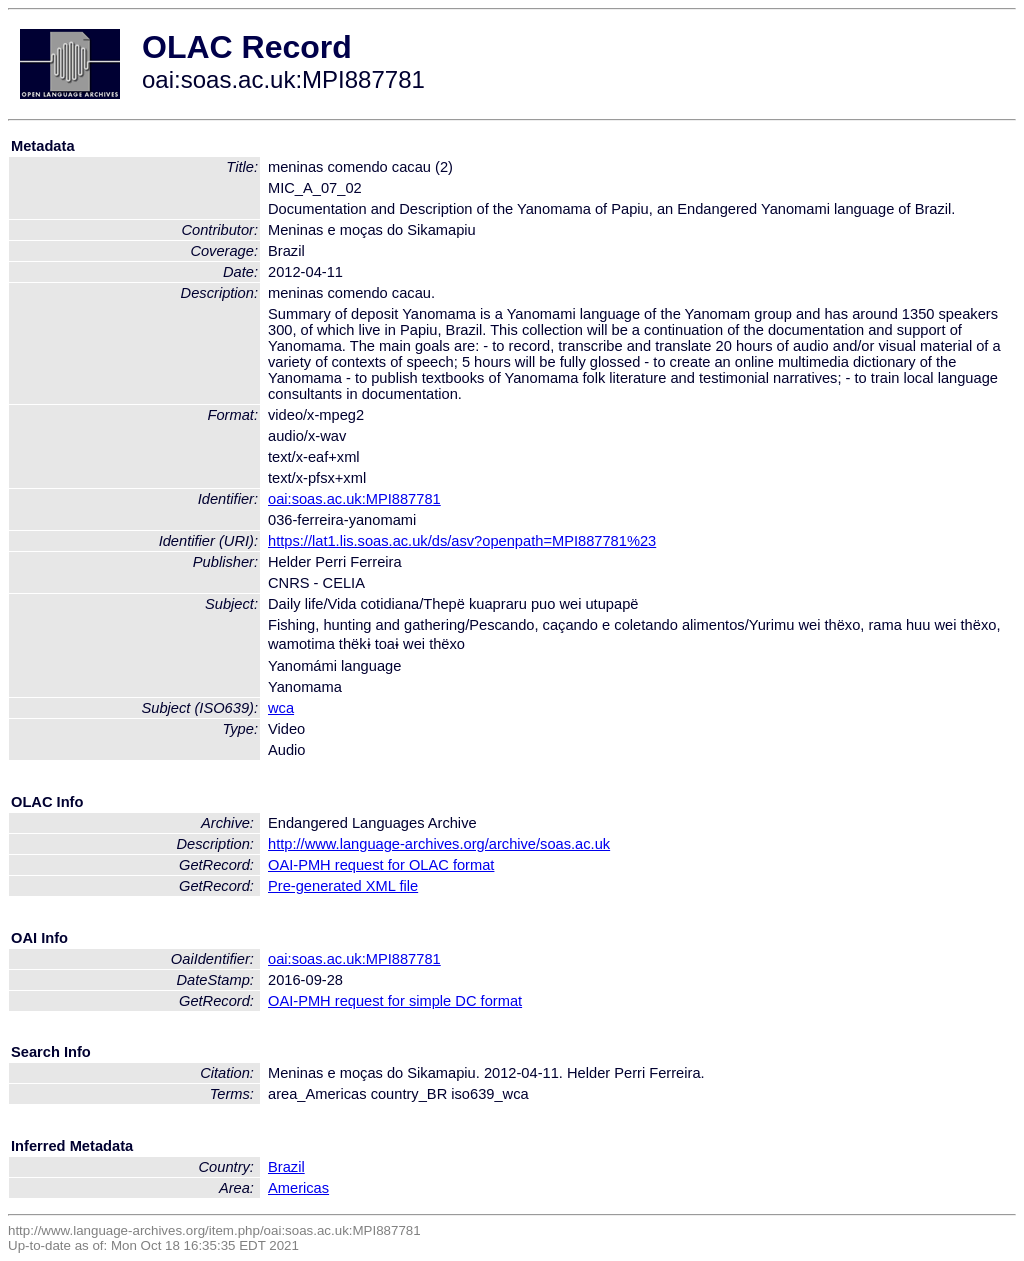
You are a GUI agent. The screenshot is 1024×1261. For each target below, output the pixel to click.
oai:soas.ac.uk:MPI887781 (354, 499)
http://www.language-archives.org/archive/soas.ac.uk (439, 844)
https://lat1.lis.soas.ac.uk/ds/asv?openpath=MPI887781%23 (462, 541)
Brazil (286, 1167)
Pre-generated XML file (343, 886)
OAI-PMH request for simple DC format (395, 1001)
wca (281, 708)
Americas (298, 1188)
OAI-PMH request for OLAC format (381, 865)
